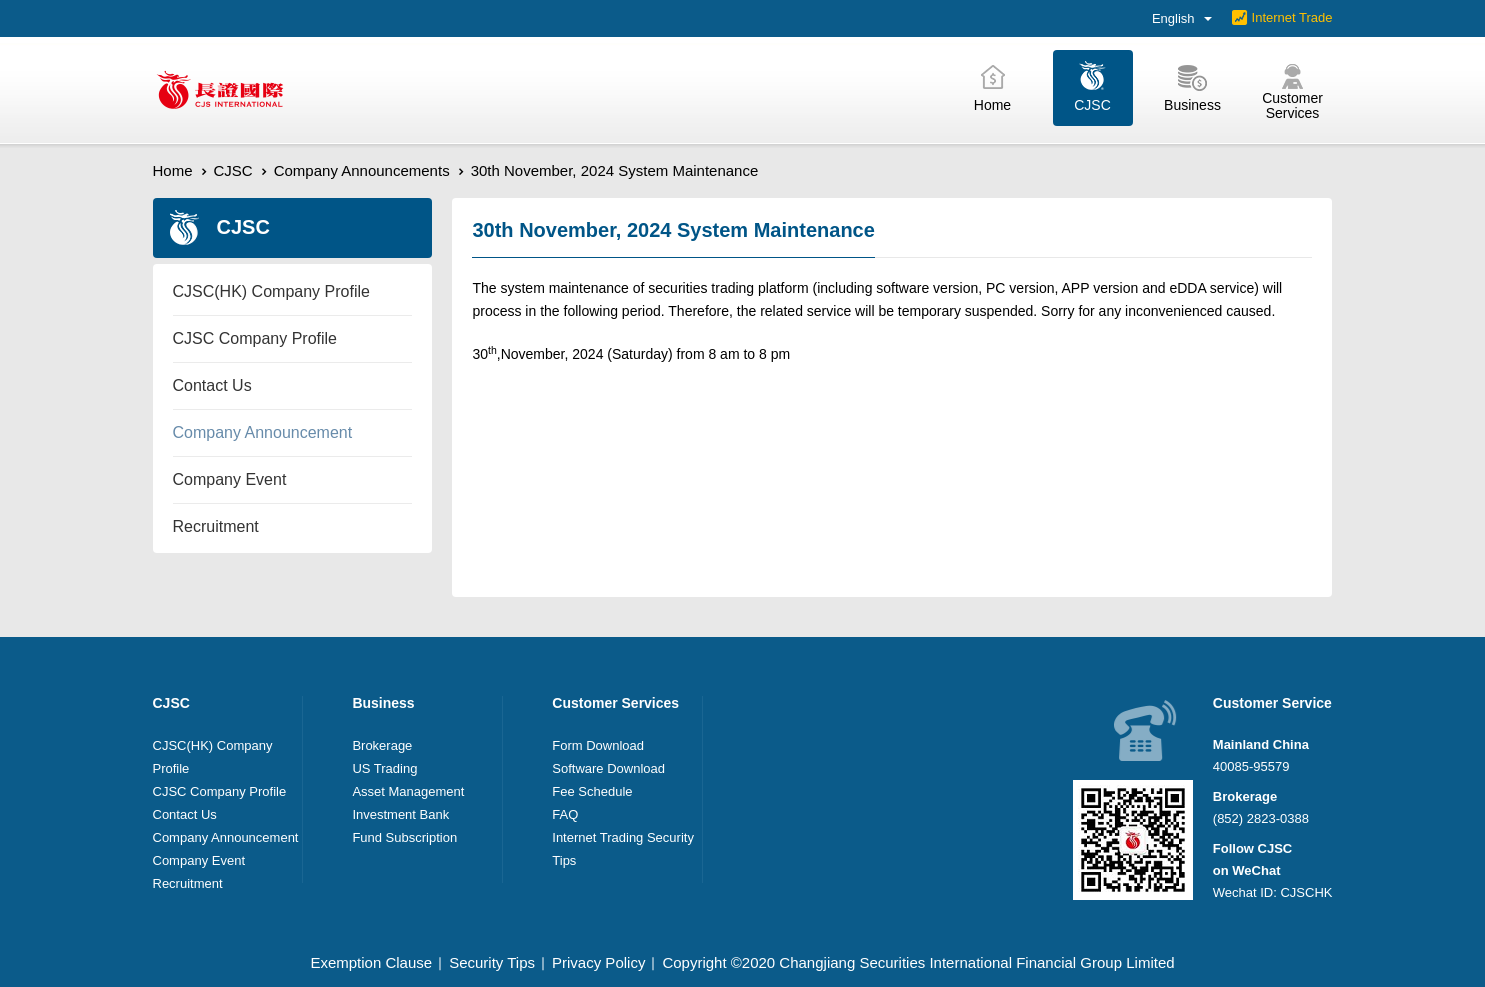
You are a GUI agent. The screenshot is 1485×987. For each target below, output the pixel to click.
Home (173, 170)
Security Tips (492, 962)
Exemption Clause (371, 962)
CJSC (233, 170)
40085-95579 (1251, 766)
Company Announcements (362, 170)
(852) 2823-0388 (1261, 818)
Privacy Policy (598, 962)
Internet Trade (1292, 17)
